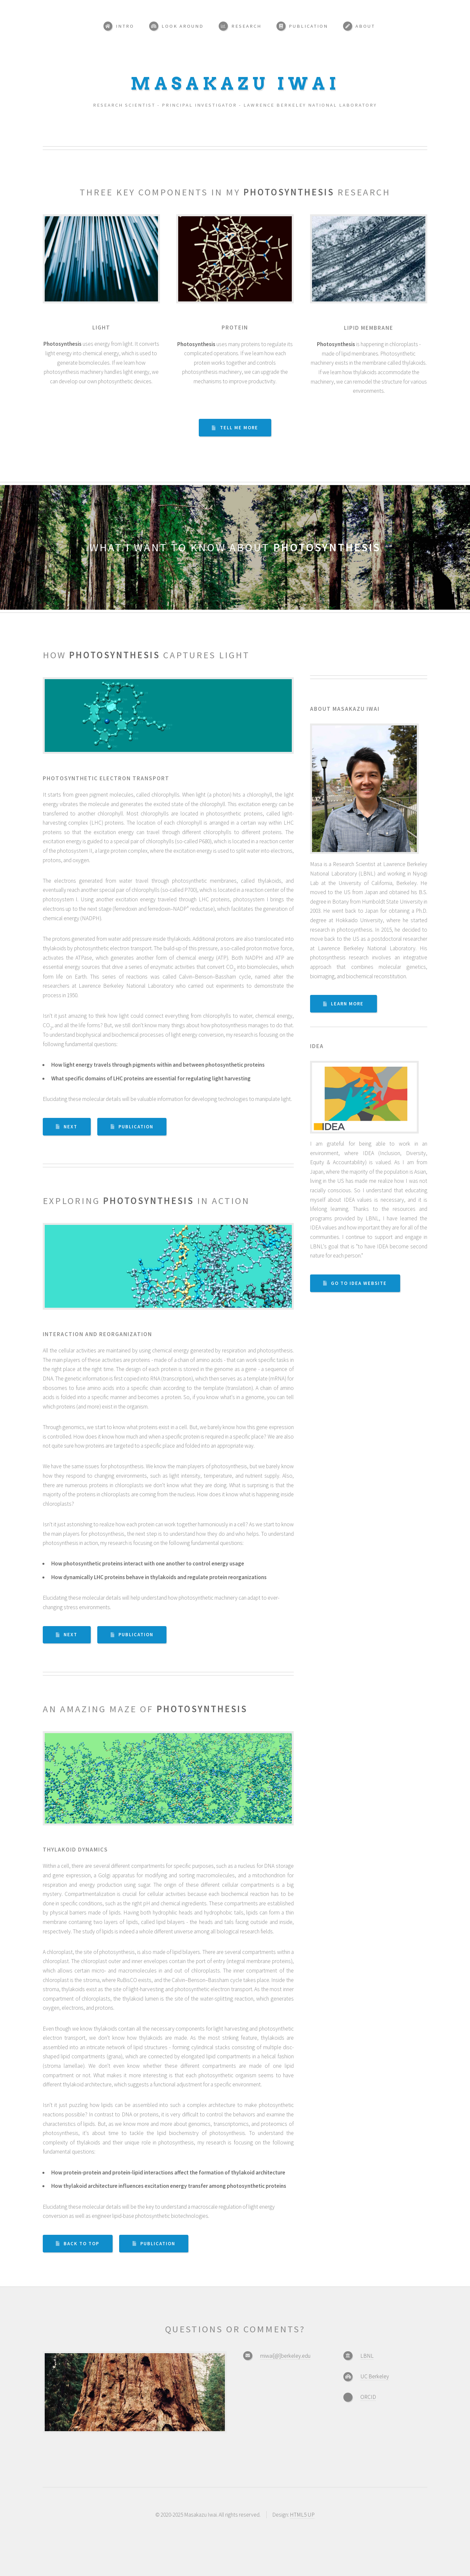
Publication (135, 1127)
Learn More (347, 1004)
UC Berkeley (374, 2376)
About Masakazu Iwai (345, 708)
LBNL (367, 2355)
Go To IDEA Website (359, 1283)
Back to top (81, 2244)
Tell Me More (239, 428)
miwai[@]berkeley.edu (285, 2355)
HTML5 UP (302, 2514)
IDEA (317, 1046)
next (70, 1127)
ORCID (368, 2397)
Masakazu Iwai (235, 83)
